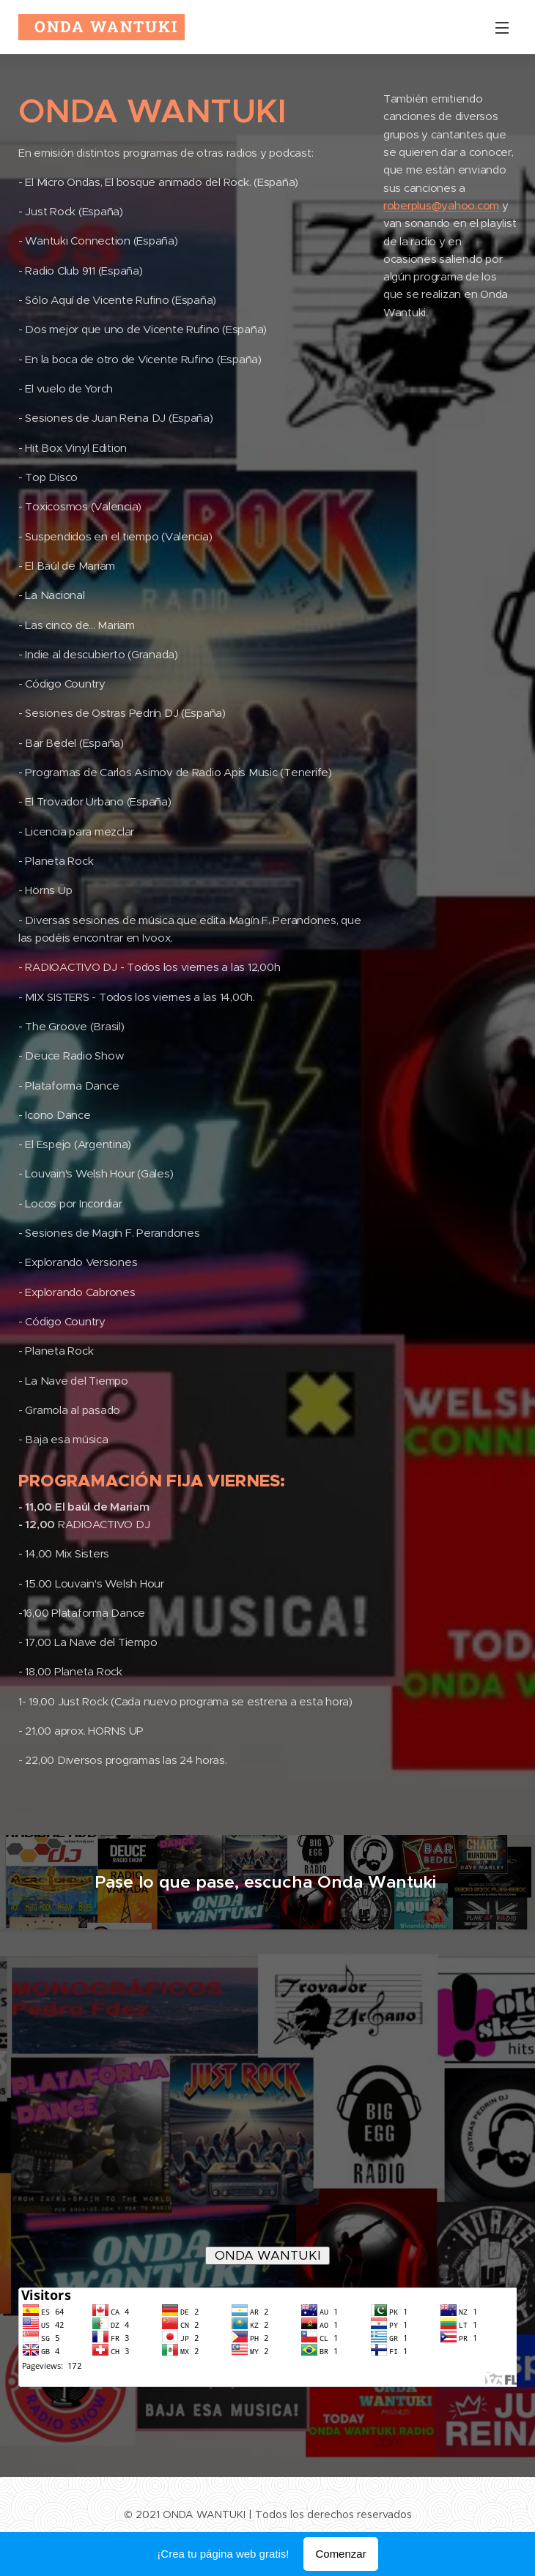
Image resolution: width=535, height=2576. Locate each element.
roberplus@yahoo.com (441, 205)
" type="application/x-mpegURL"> (274, 2111)
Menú (502, 28)
